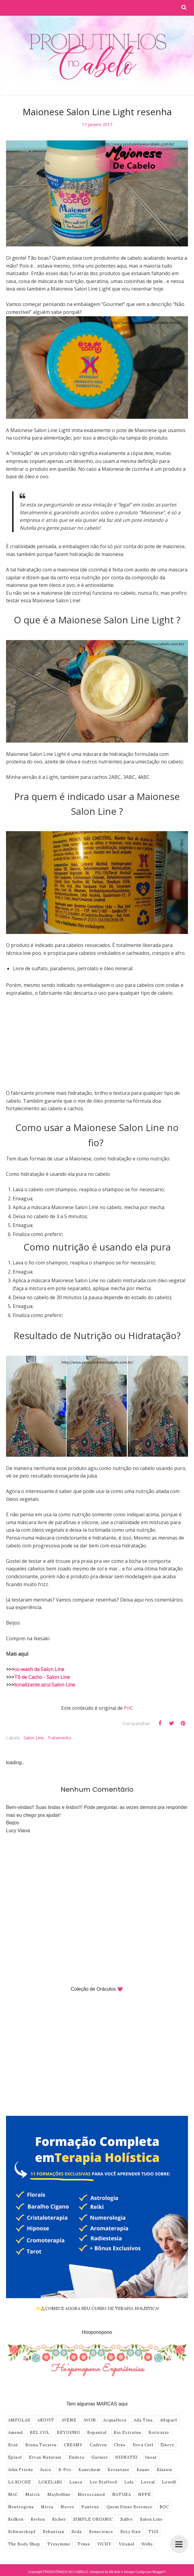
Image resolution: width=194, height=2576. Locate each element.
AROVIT (45, 2420)
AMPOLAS (19, 2420)
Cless (120, 2445)
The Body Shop (24, 2544)
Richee (59, 2519)
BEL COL (40, 2432)
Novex (67, 2506)
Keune (143, 2469)
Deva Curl (143, 2445)
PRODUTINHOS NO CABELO (65, 2572)
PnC (128, 1708)
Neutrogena (21, 2506)
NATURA (121, 2494)
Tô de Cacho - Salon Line (42, 1677)
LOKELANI (50, 2482)
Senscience (101, 2531)
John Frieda (20, 2469)
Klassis (164, 2469)
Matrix (32, 2494)
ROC (164, 2506)
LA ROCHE (19, 2482)
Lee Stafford (103, 2482)
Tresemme (58, 2544)
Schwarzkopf (22, 2531)
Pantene (90, 2506)
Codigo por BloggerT (150, 2572)
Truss (84, 2544)
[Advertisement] (97, 1047)
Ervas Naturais (45, 2457)
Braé (13, 2445)
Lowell (169, 2482)
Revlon (38, 2519)
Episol (15, 2457)
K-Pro (65, 2469)
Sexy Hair (130, 2531)
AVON (90, 2420)
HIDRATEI (126, 2457)
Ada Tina (143, 2420)
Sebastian (53, 2531)
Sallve (126, 2519)
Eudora (76, 2457)
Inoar (151, 2457)
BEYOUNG (68, 2432)
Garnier (99, 2457)
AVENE (69, 2420)
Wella (147, 2544)
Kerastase (118, 2469)
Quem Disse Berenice (129, 2506)
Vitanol (126, 2544)
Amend (15, 2432)
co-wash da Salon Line (39, 1669)
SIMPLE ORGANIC (93, 2519)
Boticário (158, 2432)
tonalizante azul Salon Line (44, 1684)
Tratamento (59, 1738)
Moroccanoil (91, 2494)
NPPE (144, 2494)
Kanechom (89, 2469)
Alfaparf (168, 2420)
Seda (77, 2531)
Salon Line (34, 1738)
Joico (45, 2469)
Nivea (47, 2506)
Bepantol (97, 2432)
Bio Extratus (127, 2432)
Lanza (75, 2482)
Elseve (167, 2445)
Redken (16, 2519)
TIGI (153, 2531)
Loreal (148, 2482)
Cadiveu (98, 2445)
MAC (13, 2494)
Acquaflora (114, 2420)
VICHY (104, 2544)
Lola (129, 2482)
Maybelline (59, 2494)
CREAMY (73, 2445)
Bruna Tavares (41, 2445)
